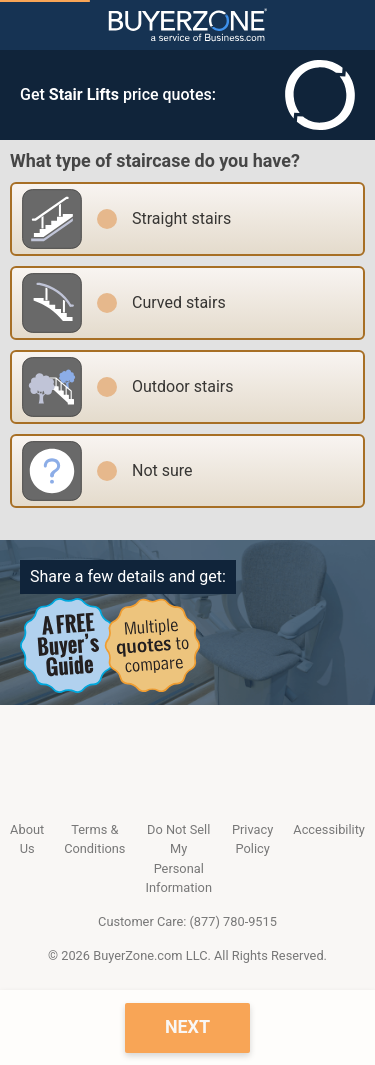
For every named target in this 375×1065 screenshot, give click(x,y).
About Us (27, 839)
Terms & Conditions (94, 839)
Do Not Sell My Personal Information (178, 858)
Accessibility (329, 829)
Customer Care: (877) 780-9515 (187, 921)
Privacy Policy (252, 839)
